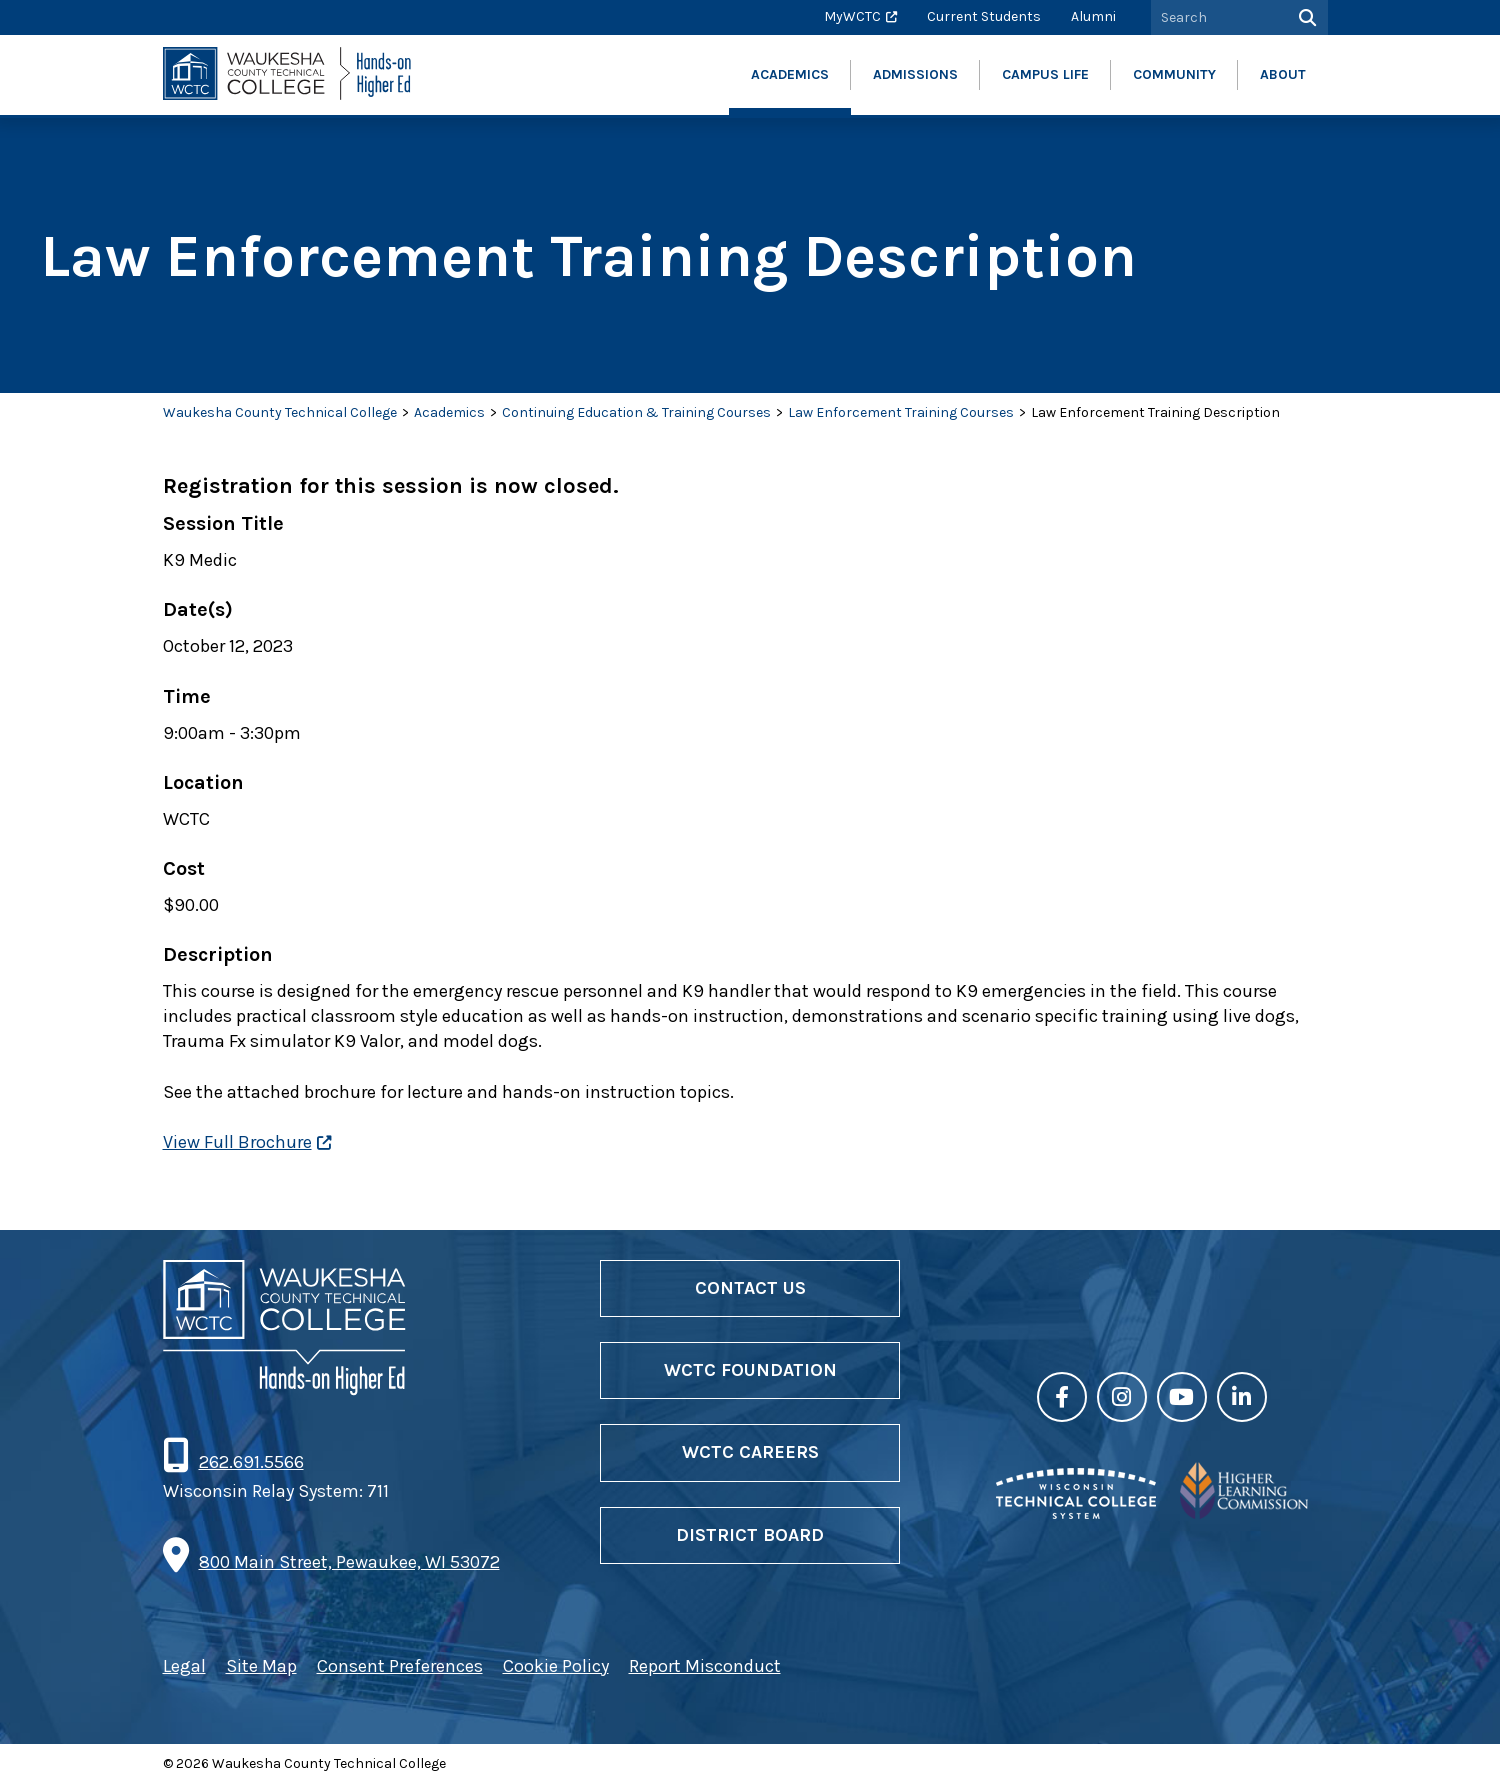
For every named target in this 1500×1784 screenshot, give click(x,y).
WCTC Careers (750, 1452)
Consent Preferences (400, 1666)
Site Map (261, 1666)
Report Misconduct (705, 1666)
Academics (449, 412)
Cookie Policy (556, 1666)
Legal (184, 1666)
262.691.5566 (251, 1462)
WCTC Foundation (750, 1370)
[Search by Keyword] (1217, 17)
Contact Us (750, 1288)
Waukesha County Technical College (280, 412)
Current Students (984, 16)
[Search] (1305, 17)
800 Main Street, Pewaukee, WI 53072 (349, 1562)
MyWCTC (852, 16)
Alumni (1093, 16)
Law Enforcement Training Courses (901, 412)
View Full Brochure (237, 1142)
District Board (750, 1535)
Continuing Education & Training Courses (636, 412)
